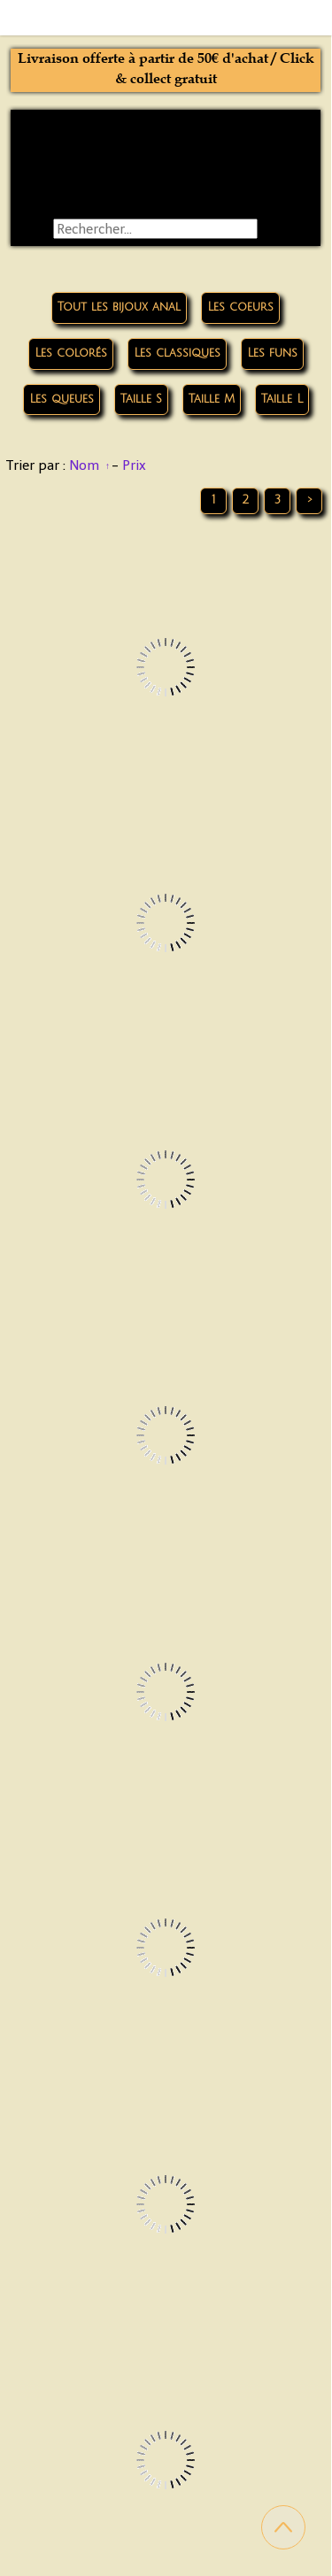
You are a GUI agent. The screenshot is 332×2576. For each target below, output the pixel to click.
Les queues (61, 399)
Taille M (212, 399)
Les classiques (177, 353)
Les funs (272, 353)
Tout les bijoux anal (119, 307)
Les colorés (71, 353)
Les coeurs (240, 307)
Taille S (141, 399)
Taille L (282, 399)
